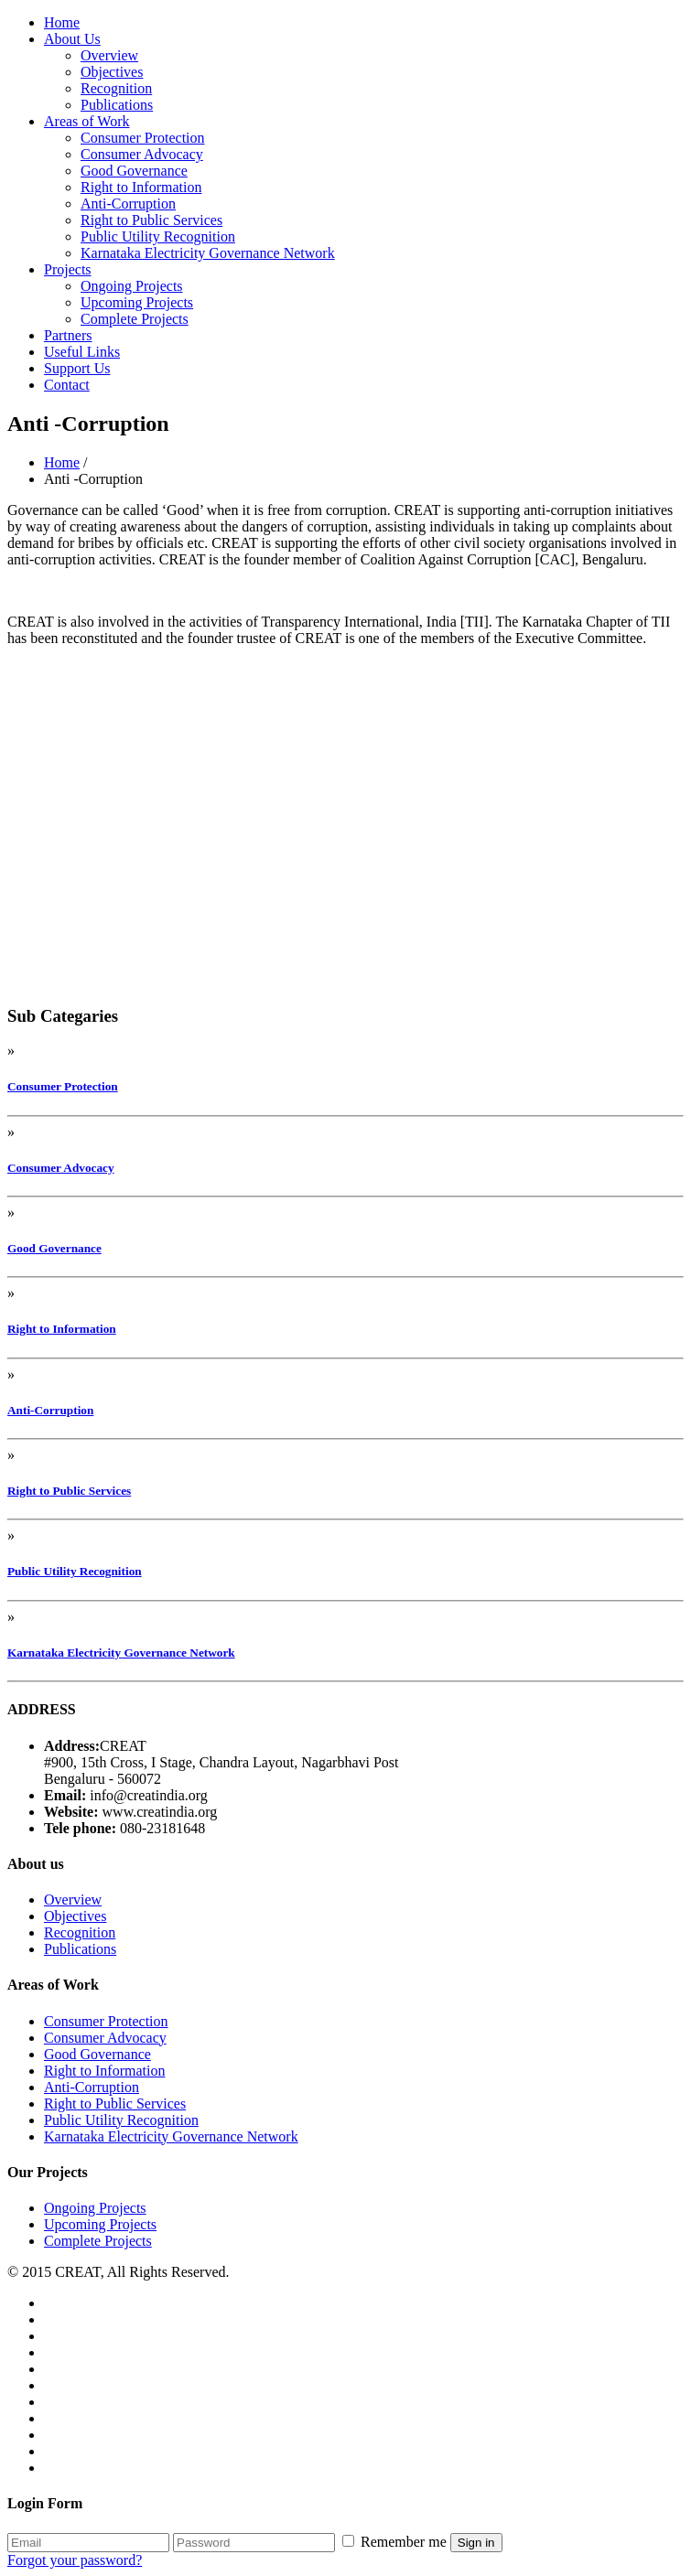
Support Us (77, 368)
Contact (67, 384)
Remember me (396, 2541)
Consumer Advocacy (142, 154)
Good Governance (134, 170)
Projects (68, 269)
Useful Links (82, 352)
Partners (68, 335)
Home (62, 22)
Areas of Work (87, 121)
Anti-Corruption (128, 203)
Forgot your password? (74, 2560)
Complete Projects (135, 319)
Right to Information (141, 187)
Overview (109, 55)
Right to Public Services (151, 220)
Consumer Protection (143, 137)
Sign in (476, 2542)
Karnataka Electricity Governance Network (208, 253)
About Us (72, 39)
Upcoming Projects (137, 302)
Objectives (112, 72)
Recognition (116, 88)
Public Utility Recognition (158, 236)
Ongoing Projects (132, 286)
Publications (117, 105)
